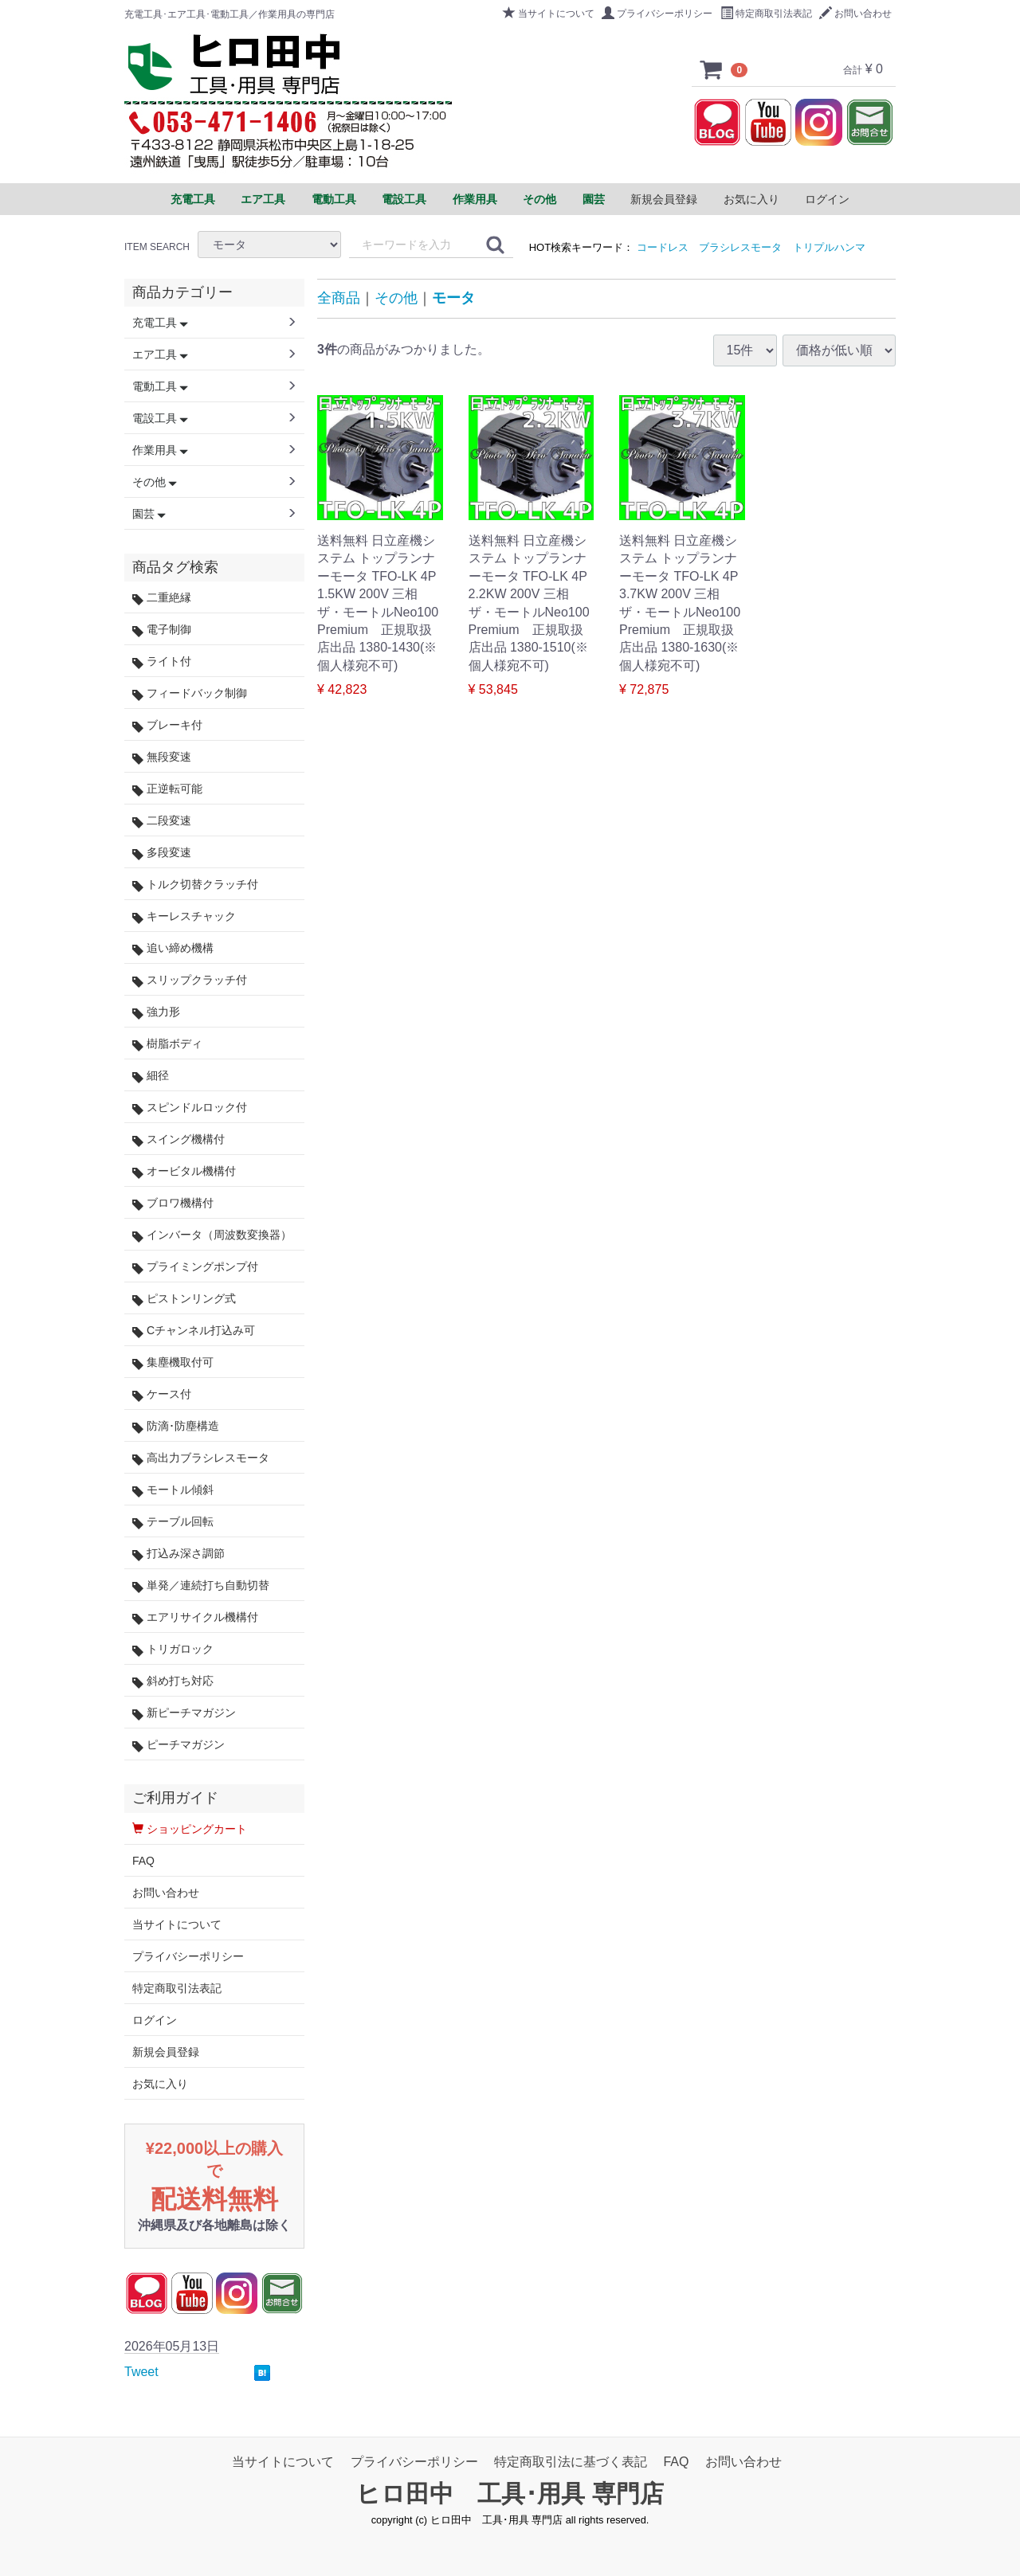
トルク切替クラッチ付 (195, 884)
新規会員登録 (663, 199)
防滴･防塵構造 (175, 1426)
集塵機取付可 (173, 1362)
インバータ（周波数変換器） (212, 1235)
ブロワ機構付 (173, 1203)
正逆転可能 (167, 789)
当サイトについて (548, 13)
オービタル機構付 (184, 1171)
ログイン (827, 199)
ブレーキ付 (167, 725)
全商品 (338, 298)
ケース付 (161, 1394)
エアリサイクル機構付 (195, 1617)
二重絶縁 (161, 598)
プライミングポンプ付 (195, 1267)
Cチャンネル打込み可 (193, 1330)
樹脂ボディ (167, 1044)
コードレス (662, 247)
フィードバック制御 (189, 693)
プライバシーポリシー (657, 13)
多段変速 (161, 852)
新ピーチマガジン (184, 1713)
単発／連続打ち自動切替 (200, 1585)
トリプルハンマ (829, 247)
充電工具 (160, 322)
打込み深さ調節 (178, 1553)
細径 (150, 1075)
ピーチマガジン (178, 1745)
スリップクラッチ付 (189, 980)
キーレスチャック (184, 916)
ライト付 (161, 661)
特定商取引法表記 (766, 13)
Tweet (141, 2371)
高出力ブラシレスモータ (200, 1458)
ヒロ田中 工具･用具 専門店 (509, 2493)
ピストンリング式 (184, 1299)
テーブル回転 (173, 1522)
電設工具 (160, 418)
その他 (396, 298)
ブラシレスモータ (740, 247)
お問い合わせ (855, 13)
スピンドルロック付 (189, 1107)
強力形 (156, 1012)
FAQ (143, 1860)
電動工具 (160, 386)
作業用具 (160, 450)
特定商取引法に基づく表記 (570, 2461)
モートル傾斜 (173, 1490)
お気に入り (751, 199)
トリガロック (173, 1649)
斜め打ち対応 (173, 1681)
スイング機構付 (178, 1139)
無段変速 (161, 757)
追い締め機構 (173, 948)
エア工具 (160, 354)
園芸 (149, 513)
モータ (453, 298)
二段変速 (161, 821)
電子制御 (161, 629)
